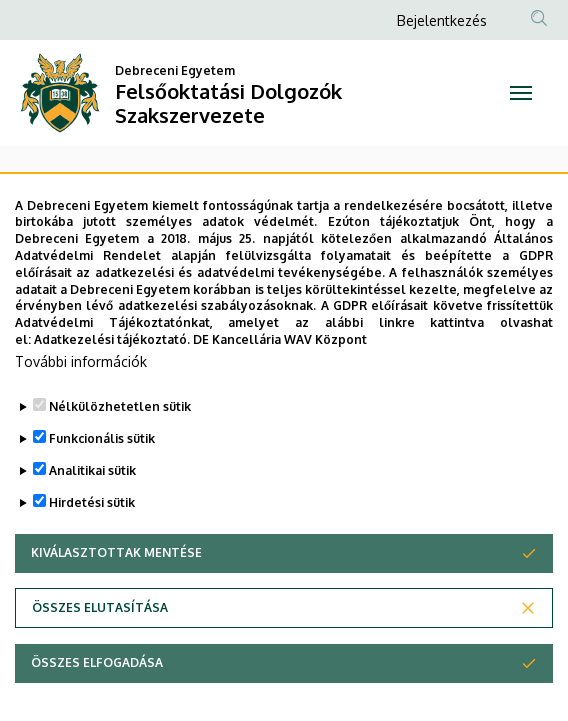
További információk (81, 403)
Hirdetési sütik (92, 544)
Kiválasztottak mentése (116, 594)
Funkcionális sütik (102, 480)
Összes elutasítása (100, 649)
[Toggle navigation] (520, 93)
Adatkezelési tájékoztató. (112, 381)
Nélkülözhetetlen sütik (120, 448)
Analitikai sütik (92, 512)
